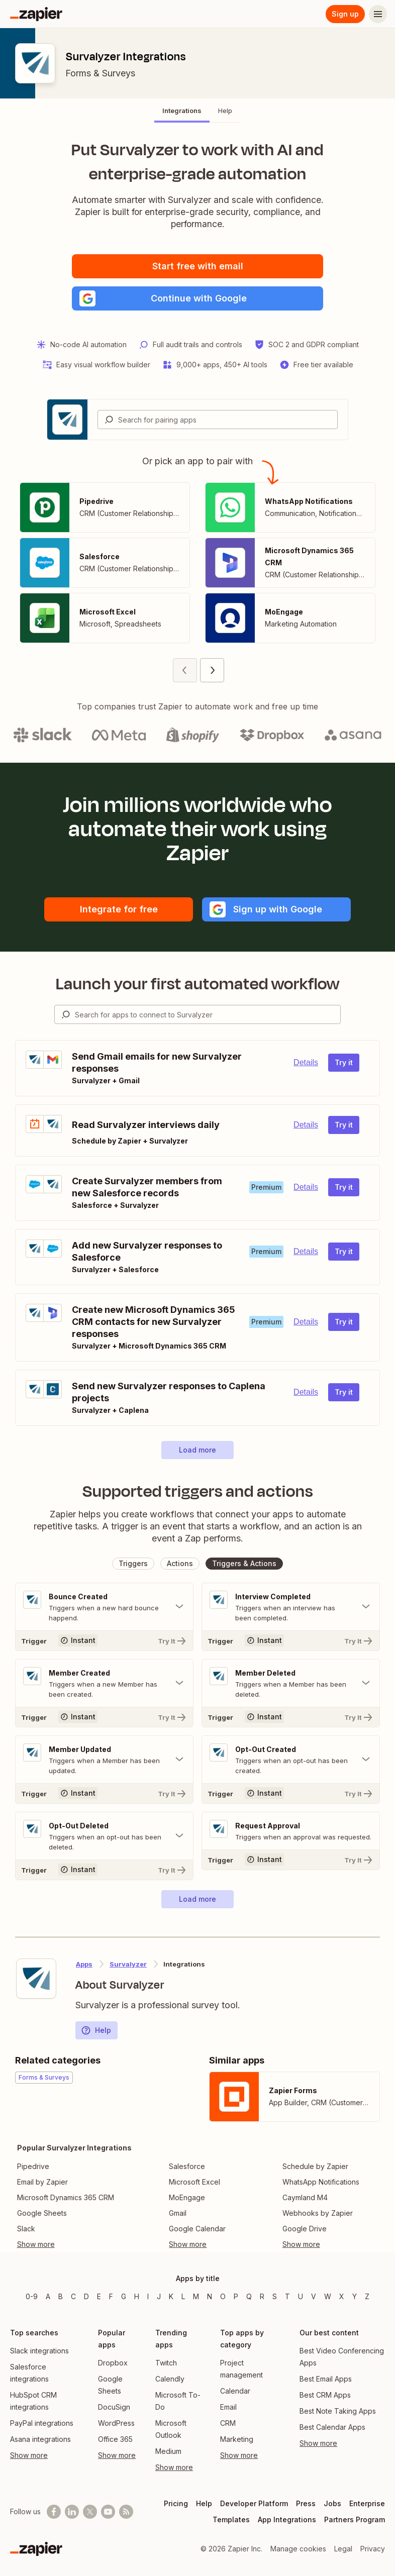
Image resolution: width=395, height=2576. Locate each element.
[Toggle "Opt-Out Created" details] (290, 1759)
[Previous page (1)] (185, 670)
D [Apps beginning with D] (86, 2296)
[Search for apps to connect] (207, 1014)
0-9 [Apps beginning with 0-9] (32, 2296)
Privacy (372, 2548)
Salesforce (187, 2166)
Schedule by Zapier (315, 2166)
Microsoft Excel (194, 2182)
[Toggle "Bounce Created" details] (104, 1606)
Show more (29, 2455)
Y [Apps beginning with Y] (354, 2296)
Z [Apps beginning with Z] (367, 2296)
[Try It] (104, 1640)
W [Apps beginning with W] (327, 2296)
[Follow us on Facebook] (54, 2512)
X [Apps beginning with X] (341, 2296)
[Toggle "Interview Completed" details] (290, 1606)
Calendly (169, 2379)
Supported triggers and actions (197, 1491)
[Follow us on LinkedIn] (72, 2512)
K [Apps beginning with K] (171, 2296)
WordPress (116, 2423)
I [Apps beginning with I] (148, 2296)
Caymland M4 (305, 2197)
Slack (26, 2228)
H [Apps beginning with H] (136, 2296)
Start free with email (197, 266)
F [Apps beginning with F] (111, 2296)
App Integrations (287, 2519)
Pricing (176, 2503)
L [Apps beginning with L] (183, 2296)
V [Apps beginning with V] (313, 2296)
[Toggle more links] (74, 2244)
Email (228, 2407)
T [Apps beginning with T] (287, 2296)
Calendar (235, 2391)
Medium (168, 2451)
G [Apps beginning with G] (123, 2296)
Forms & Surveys (100, 73)
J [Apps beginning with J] (159, 2296)
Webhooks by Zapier (317, 2213)
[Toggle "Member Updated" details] (104, 1759)
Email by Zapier (42, 2182)
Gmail (177, 2213)
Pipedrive (33, 2166)
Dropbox (113, 2362)
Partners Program (354, 2519)
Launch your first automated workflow (198, 984)
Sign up (345, 14)
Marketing (236, 2439)
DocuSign (114, 2407)
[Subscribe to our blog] (126, 2512)
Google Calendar (197, 2228)
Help (96, 2030)
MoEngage (187, 2197)
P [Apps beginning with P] (236, 2296)
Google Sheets (42, 2213)
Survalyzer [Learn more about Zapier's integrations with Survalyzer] (128, 1964)
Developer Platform (254, 2503)
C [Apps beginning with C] (73, 2296)
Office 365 (115, 2439)
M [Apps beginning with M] (196, 2296)
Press (306, 2503)
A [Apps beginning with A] (48, 2296)
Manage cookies (298, 2548)
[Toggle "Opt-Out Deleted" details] (104, 1836)
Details (305, 1062)
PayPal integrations (41, 2423)
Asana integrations (40, 2439)
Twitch (166, 2362)
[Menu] (378, 14)
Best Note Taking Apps (338, 2411)
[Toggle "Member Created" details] (104, 1683)
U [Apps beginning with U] (300, 2296)
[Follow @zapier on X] (90, 2512)
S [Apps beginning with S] (274, 2296)
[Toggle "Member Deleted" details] (290, 1683)
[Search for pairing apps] (227, 419)
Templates (231, 2519)
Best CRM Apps (325, 2395)
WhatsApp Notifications (320, 2182)
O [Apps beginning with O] (223, 2296)
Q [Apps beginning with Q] (249, 2296)
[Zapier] (36, 14)
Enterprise (367, 2503)
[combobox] (217, 419)
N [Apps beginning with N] (209, 2296)
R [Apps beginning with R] (262, 2296)
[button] (197, 298)
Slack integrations (39, 2350)
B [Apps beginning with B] (60, 2296)
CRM (228, 2423)
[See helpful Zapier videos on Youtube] (108, 2512)
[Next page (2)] (212, 670)
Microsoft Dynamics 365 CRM (65, 2197)
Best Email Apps (326, 2379)
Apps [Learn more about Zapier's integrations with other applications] (84, 1964)
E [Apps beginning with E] (99, 2296)
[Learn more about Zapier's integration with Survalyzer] (36, 1978)
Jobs (332, 2503)
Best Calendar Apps (332, 2427)
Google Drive (304, 2228)
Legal (343, 2548)
